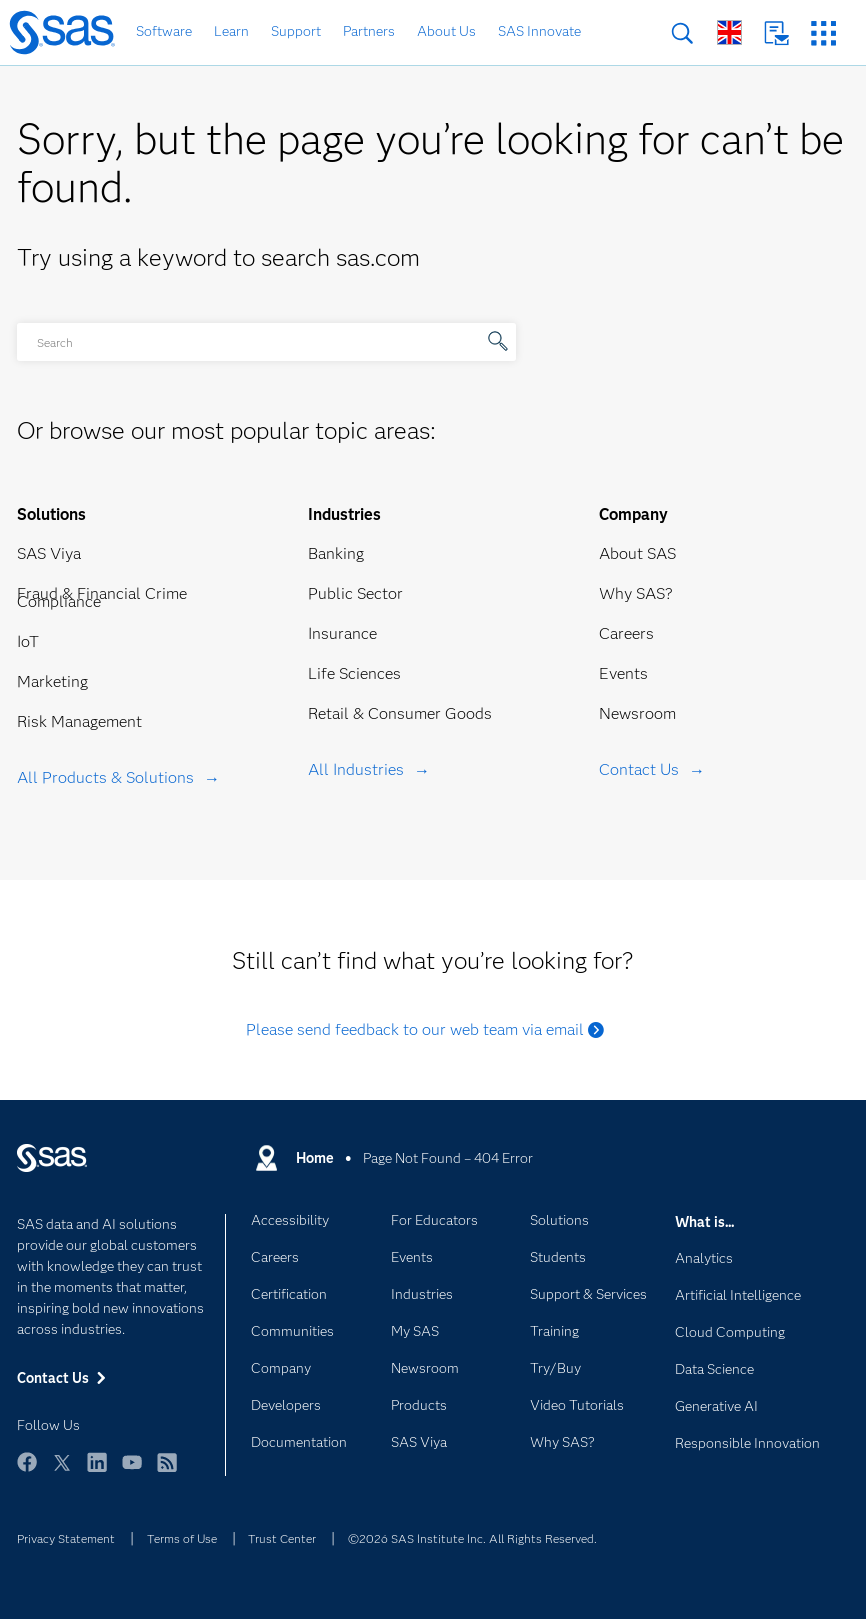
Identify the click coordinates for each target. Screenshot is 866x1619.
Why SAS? (636, 593)
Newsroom (637, 713)
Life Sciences (354, 673)
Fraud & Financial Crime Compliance (102, 597)
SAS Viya (49, 553)
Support (296, 31)
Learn (231, 31)
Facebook (27, 1471)
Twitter (62, 1471)
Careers (626, 633)
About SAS (637, 553)
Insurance (342, 633)
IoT (28, 641)
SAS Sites (823, 33)
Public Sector (355, 593)
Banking (336, 553)
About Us (446, 31)
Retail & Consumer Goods (400, 713)
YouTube (132, 1471)
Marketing (52, 681)
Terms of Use (182, 1538)
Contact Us (776, 33)
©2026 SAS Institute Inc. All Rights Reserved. (472, 1538)
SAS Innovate (539, 31)
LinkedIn (97, 1471)
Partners (369, 31)
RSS (167, 1471)
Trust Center (282, 1538)
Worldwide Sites (729, 32)
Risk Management (79, 721)
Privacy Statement (66, 1538)
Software (164, 31)
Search (682, 33)
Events (623, 673)
